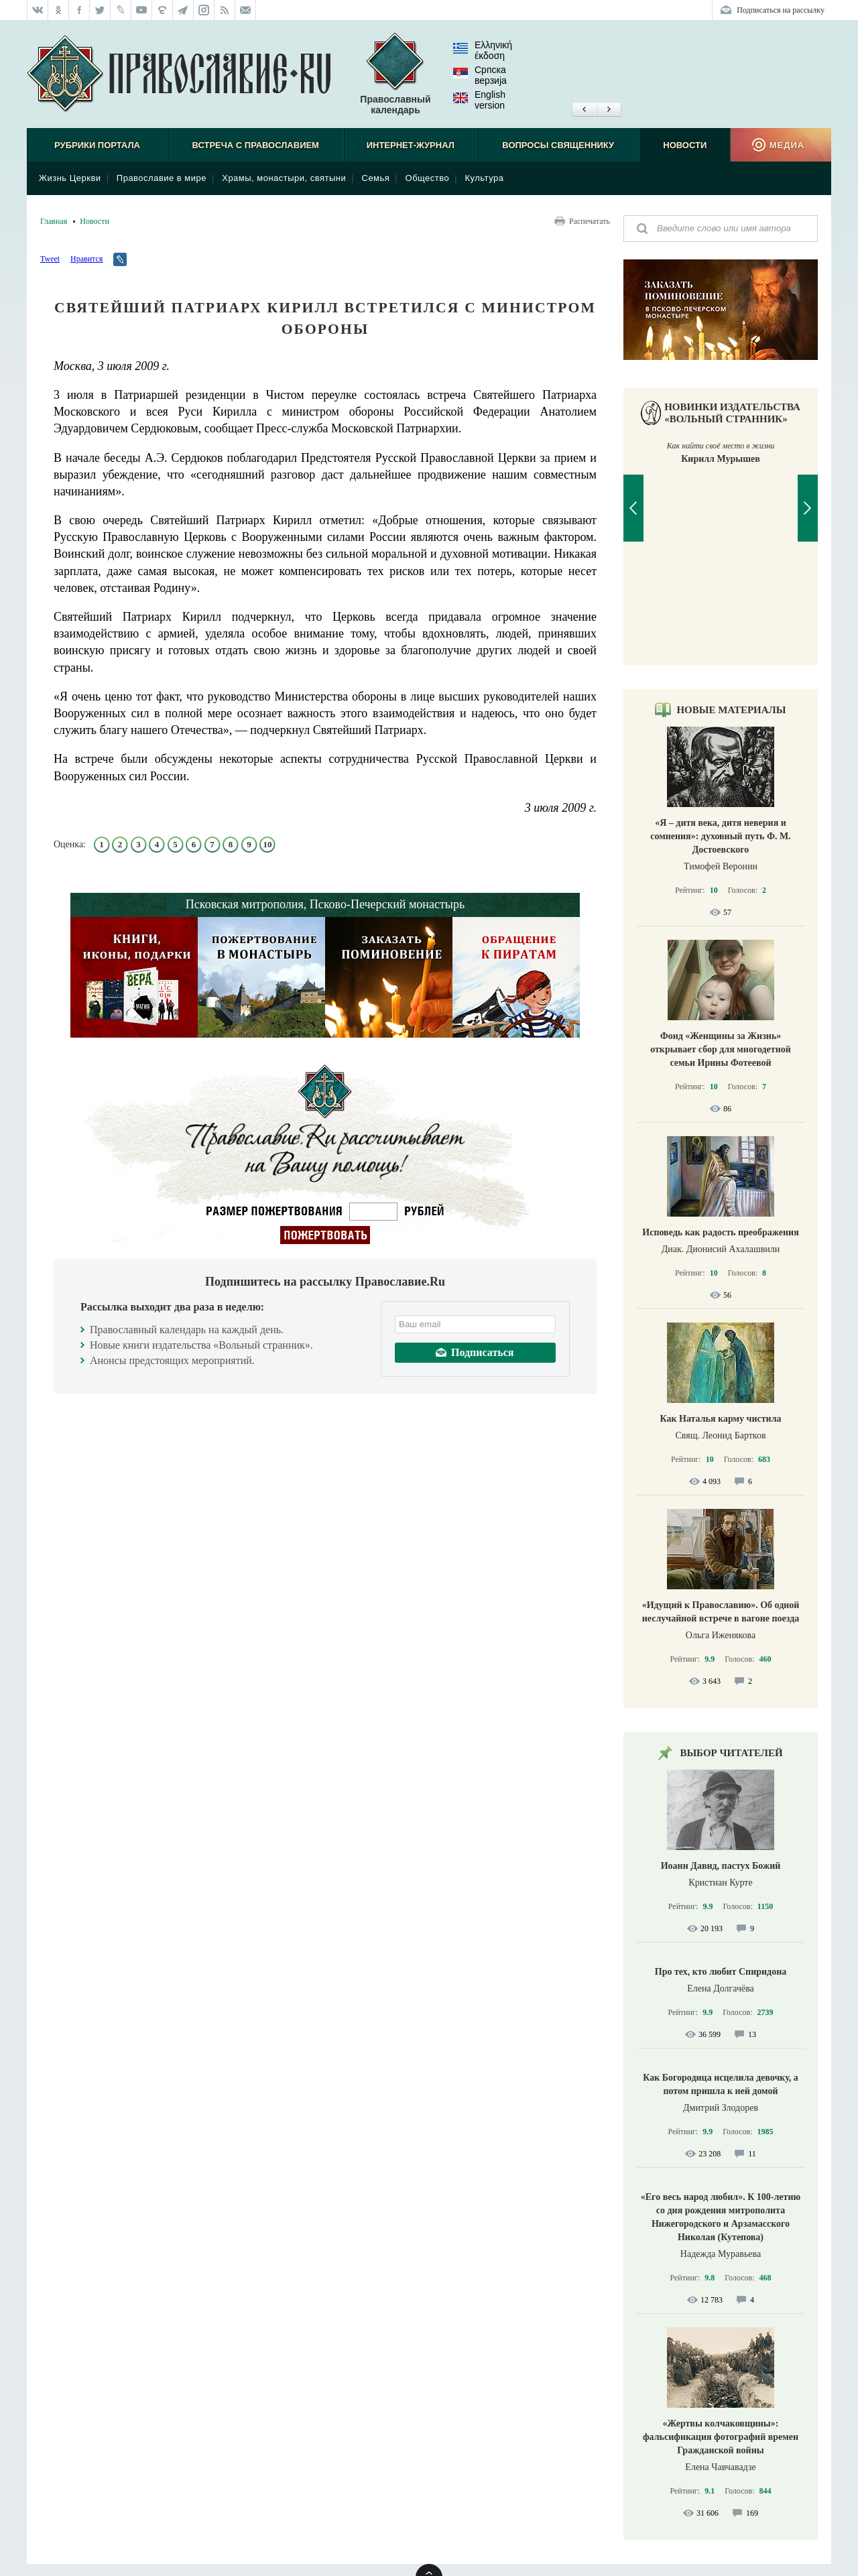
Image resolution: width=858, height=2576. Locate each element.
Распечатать (589, 221)
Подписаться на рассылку (780, 10)
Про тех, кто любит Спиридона (721, 1972)
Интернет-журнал (410, 145)
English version (479, 100)
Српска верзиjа (480, 75)
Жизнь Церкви (70, 178)
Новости (685, 145)
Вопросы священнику (558, 145)
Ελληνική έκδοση (482, 50)
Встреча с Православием (255, 145)
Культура (484, 178)
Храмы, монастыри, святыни (284, 178)
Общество (428, 178)
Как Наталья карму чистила (720, 1419)
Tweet (50, 258)
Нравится (86, 258)
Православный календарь (395, 74)
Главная (53, 221)
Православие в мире (161, 178)
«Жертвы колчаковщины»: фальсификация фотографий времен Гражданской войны (720, 2436)
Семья (376, 178)
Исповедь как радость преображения (720, 1232)
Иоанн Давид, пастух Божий (721, 1866)
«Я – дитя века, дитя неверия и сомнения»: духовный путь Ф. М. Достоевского (720, 836)
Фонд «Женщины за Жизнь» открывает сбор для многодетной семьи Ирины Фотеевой (720, 1049)
